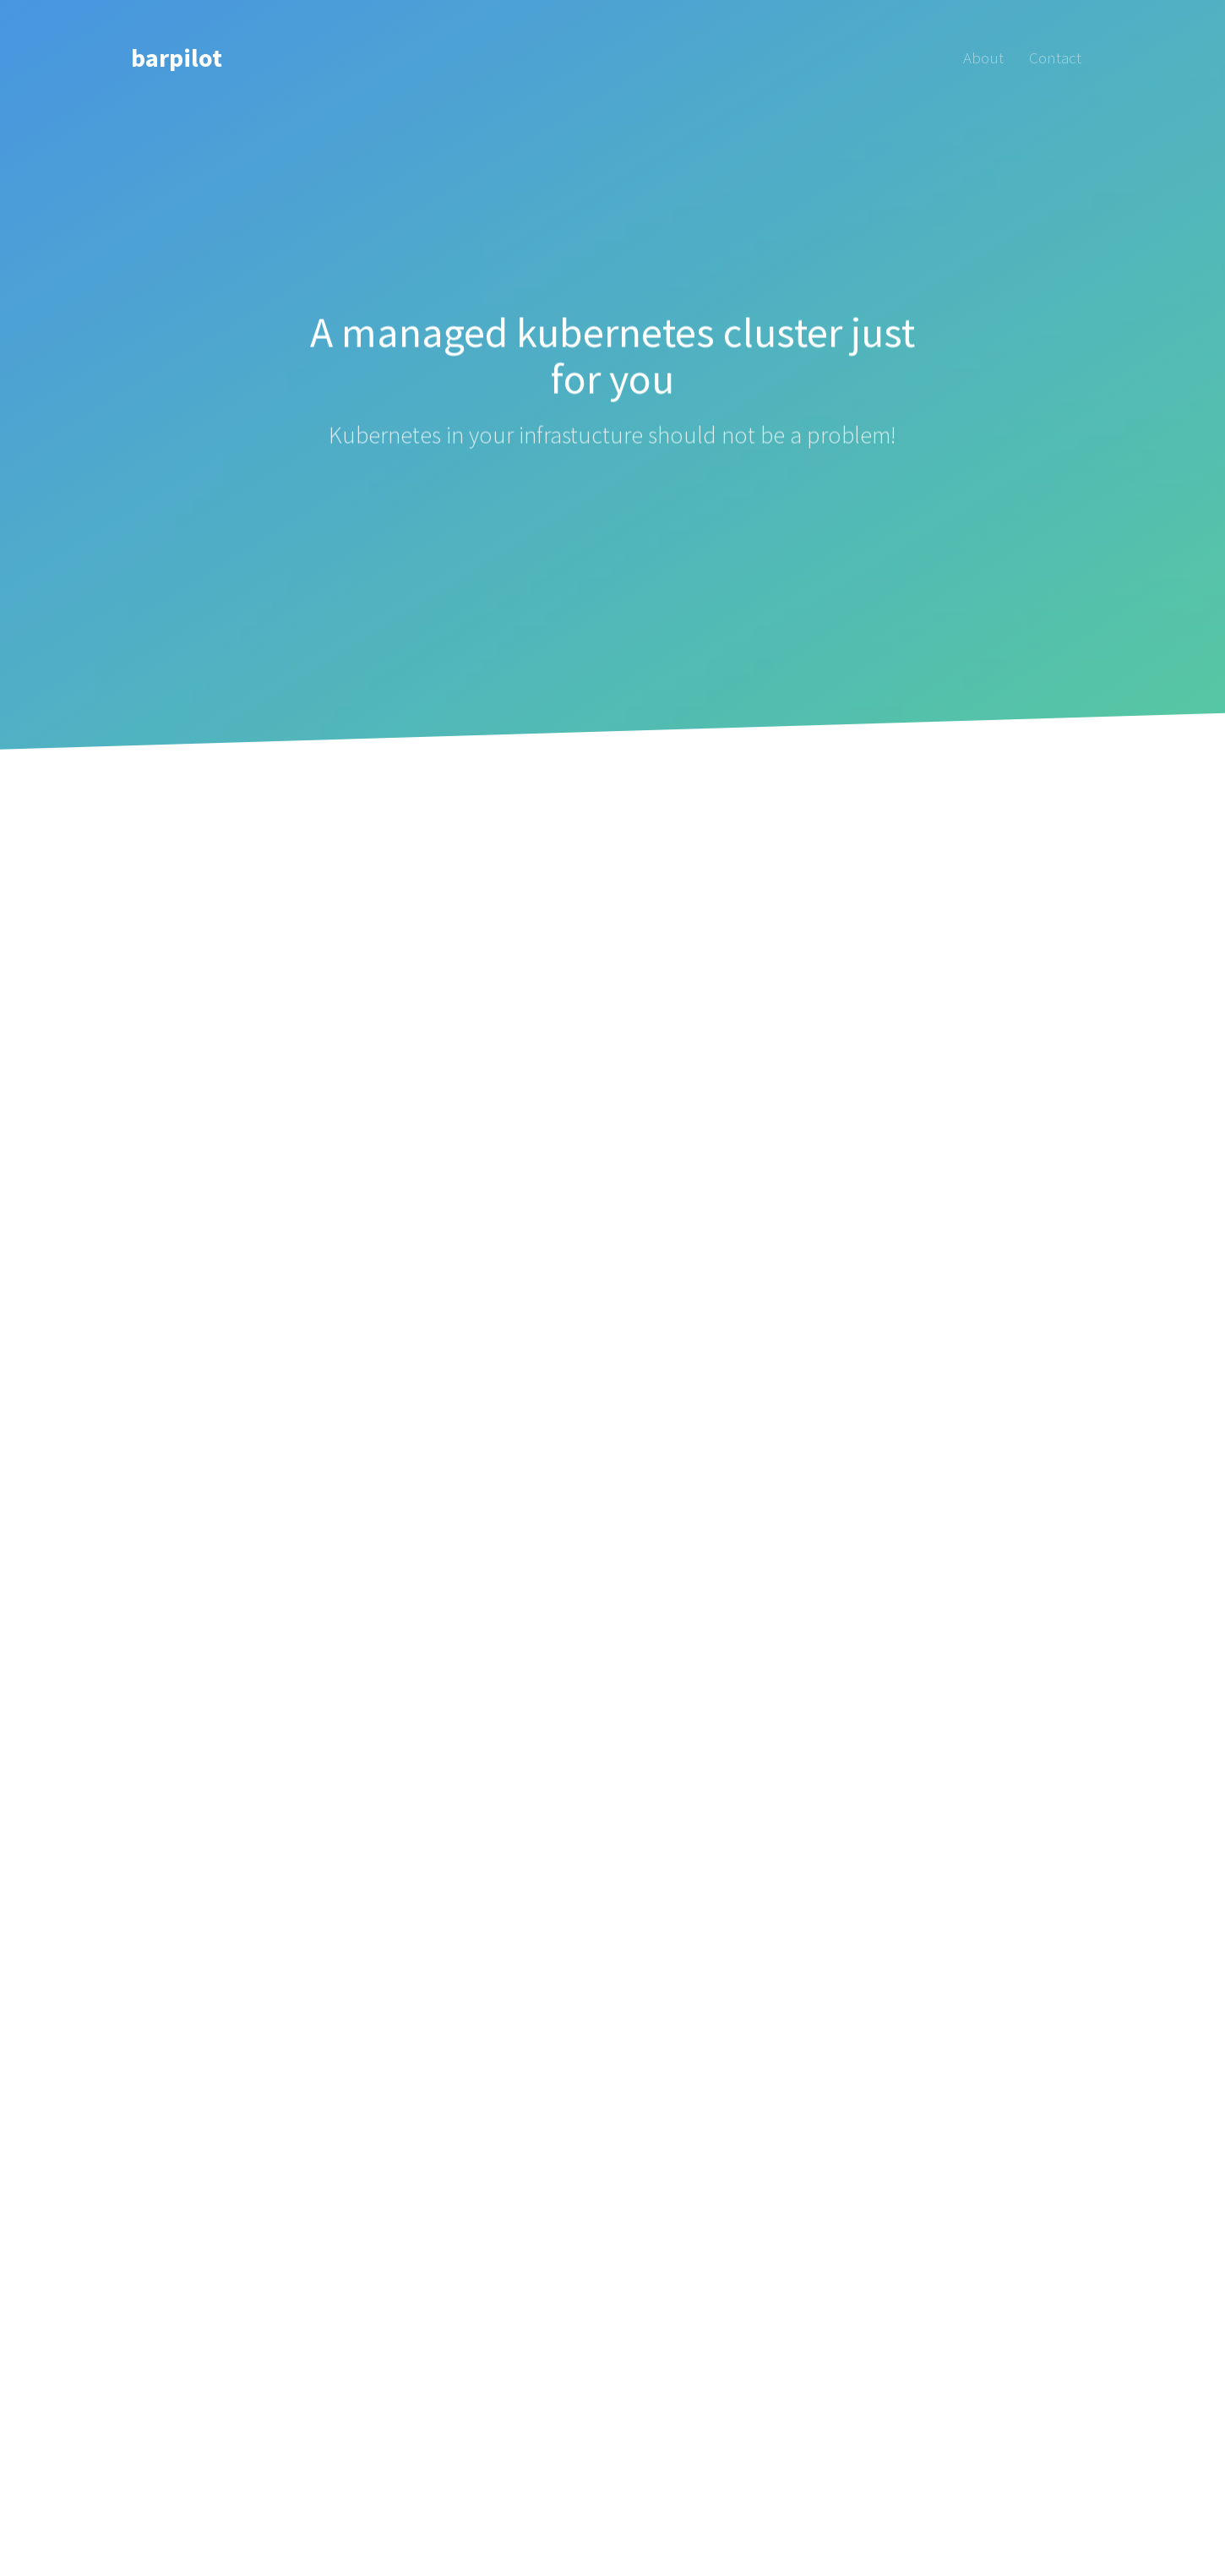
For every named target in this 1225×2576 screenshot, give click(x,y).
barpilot (176, 57)
